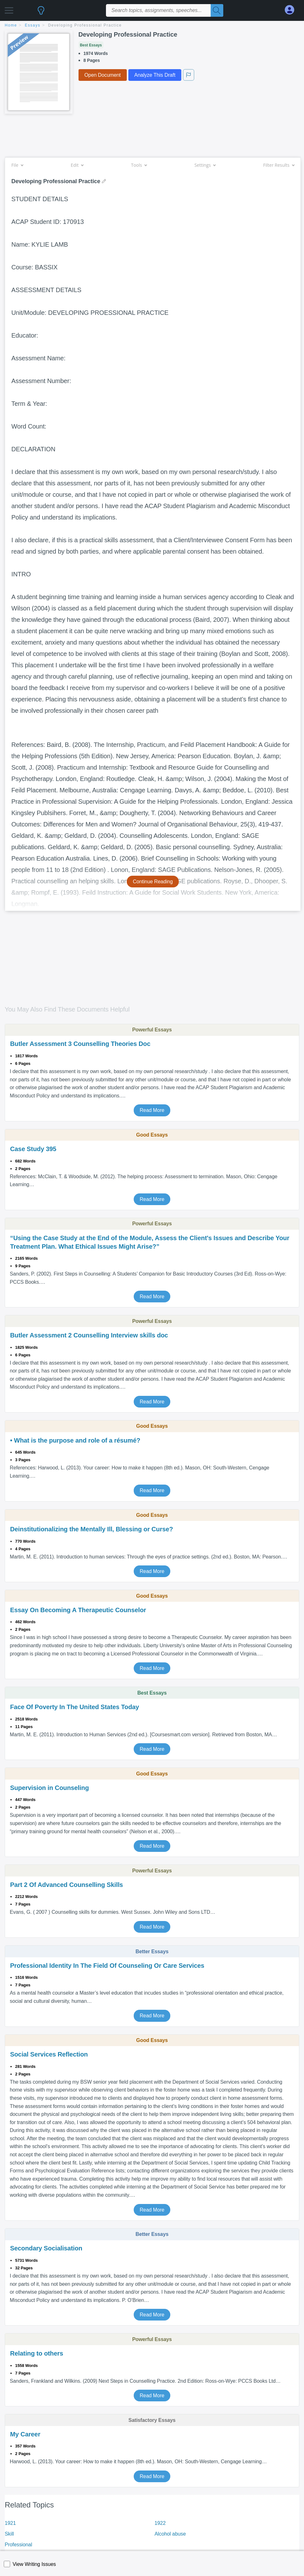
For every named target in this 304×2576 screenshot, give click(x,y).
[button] (9, 8)
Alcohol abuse (170, 2534)
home (11, 25)
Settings (204, 165)
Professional (18, 2544)
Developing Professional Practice (85, 25)
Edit (77, 165)
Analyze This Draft (154, 75)
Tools (139, 165)
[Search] (217, 10)
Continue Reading (153, 881)
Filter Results (278, 165)
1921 (10, 2523)
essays (32, 25)
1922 (160, 2523)
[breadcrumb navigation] (152, 25)
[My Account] (292, 10)
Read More (152, 1110)
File (17, 165)
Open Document (103, 75)
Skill (9, 2534)
